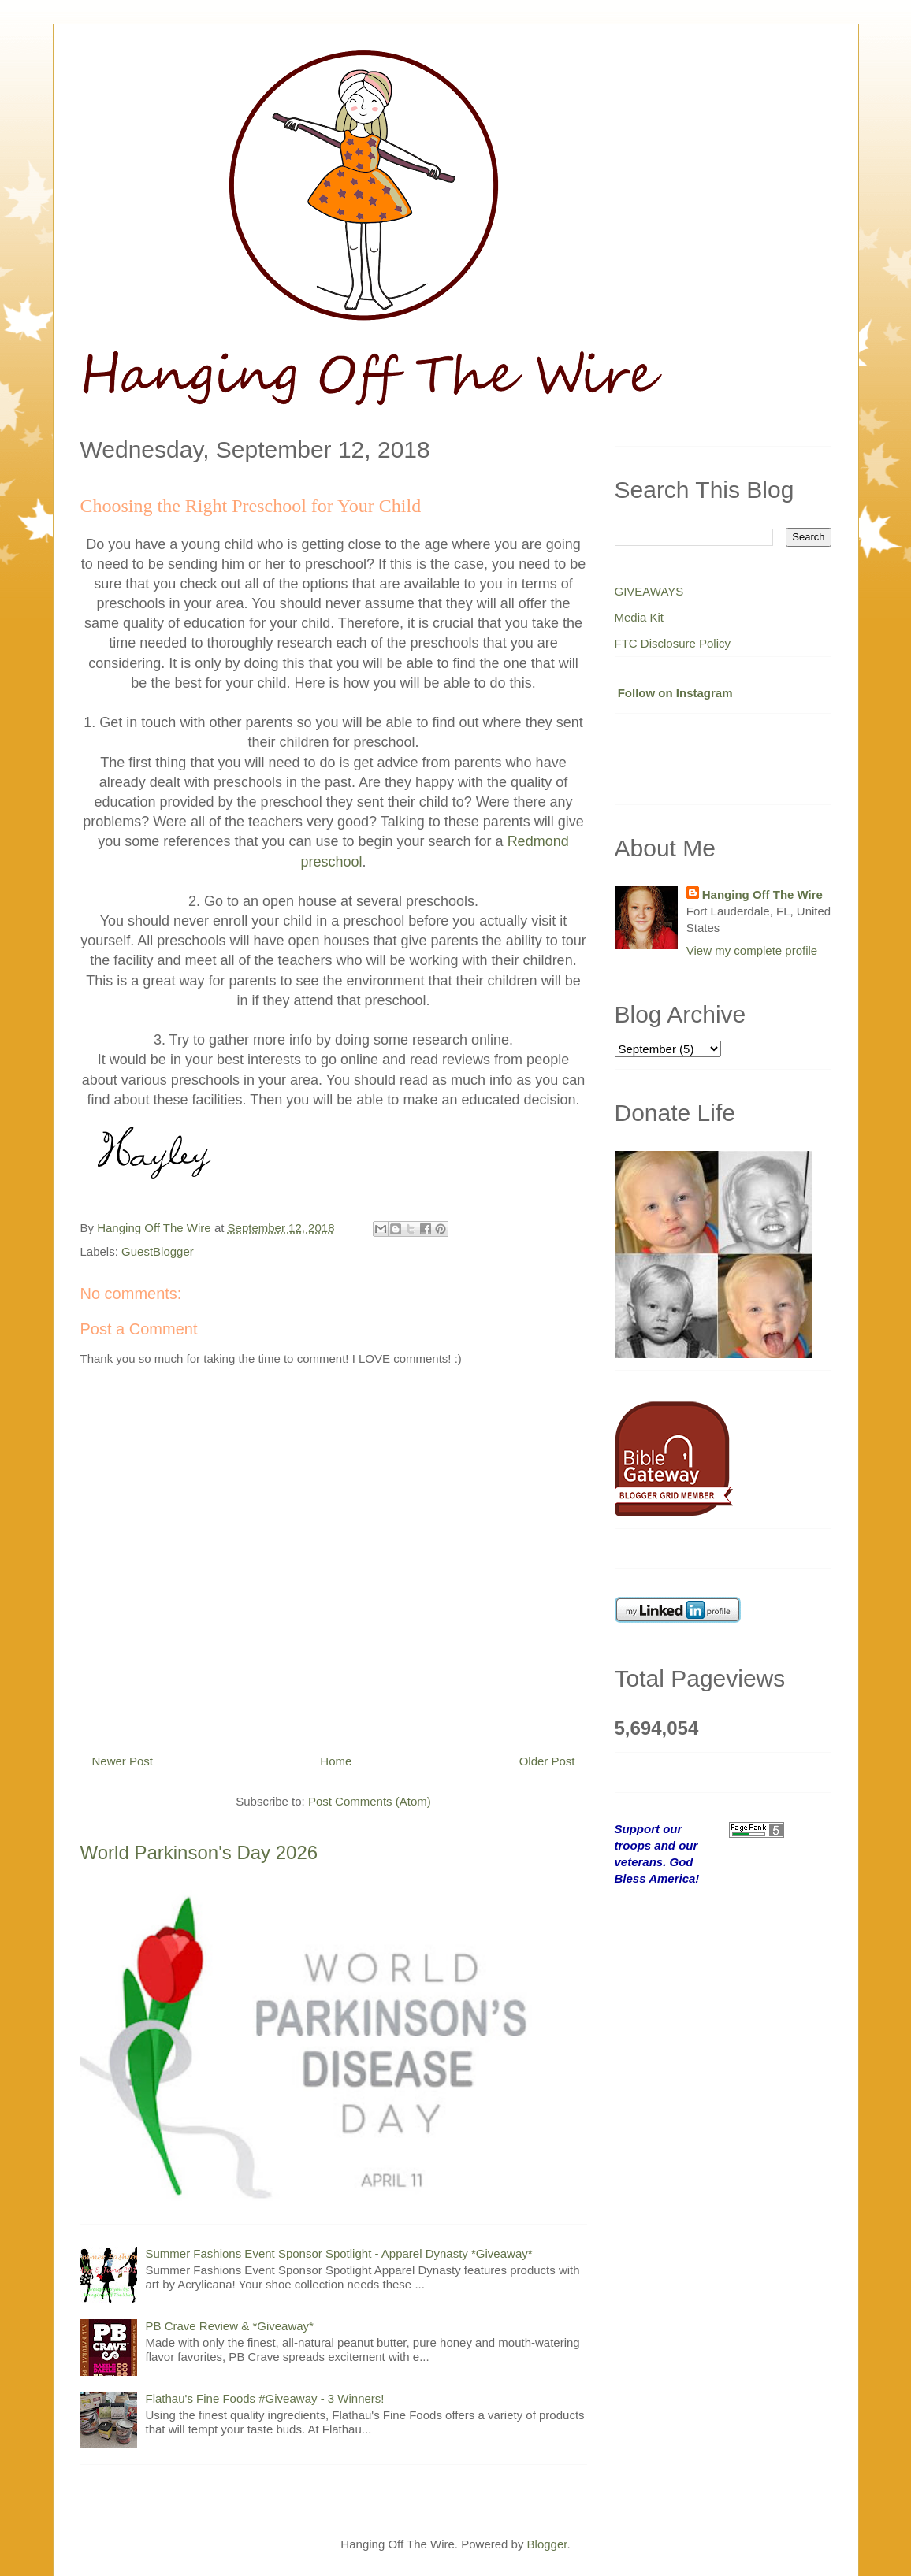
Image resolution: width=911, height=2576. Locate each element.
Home (335, 1761)
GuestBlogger (157, 1251)
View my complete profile (751, 950)
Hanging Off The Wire (762, 894)
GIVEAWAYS (649, 591)
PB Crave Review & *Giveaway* (230, 2326)
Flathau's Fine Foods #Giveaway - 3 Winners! (265, 2398)
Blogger (547, 2544)
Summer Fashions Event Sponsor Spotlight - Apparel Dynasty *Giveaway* (339, 2253)
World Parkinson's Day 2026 (199, 1852)
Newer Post (123, 1761)
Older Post (547, 1761)
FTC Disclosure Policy (673, 643)
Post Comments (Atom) (369, 1801)
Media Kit (639, 617)
